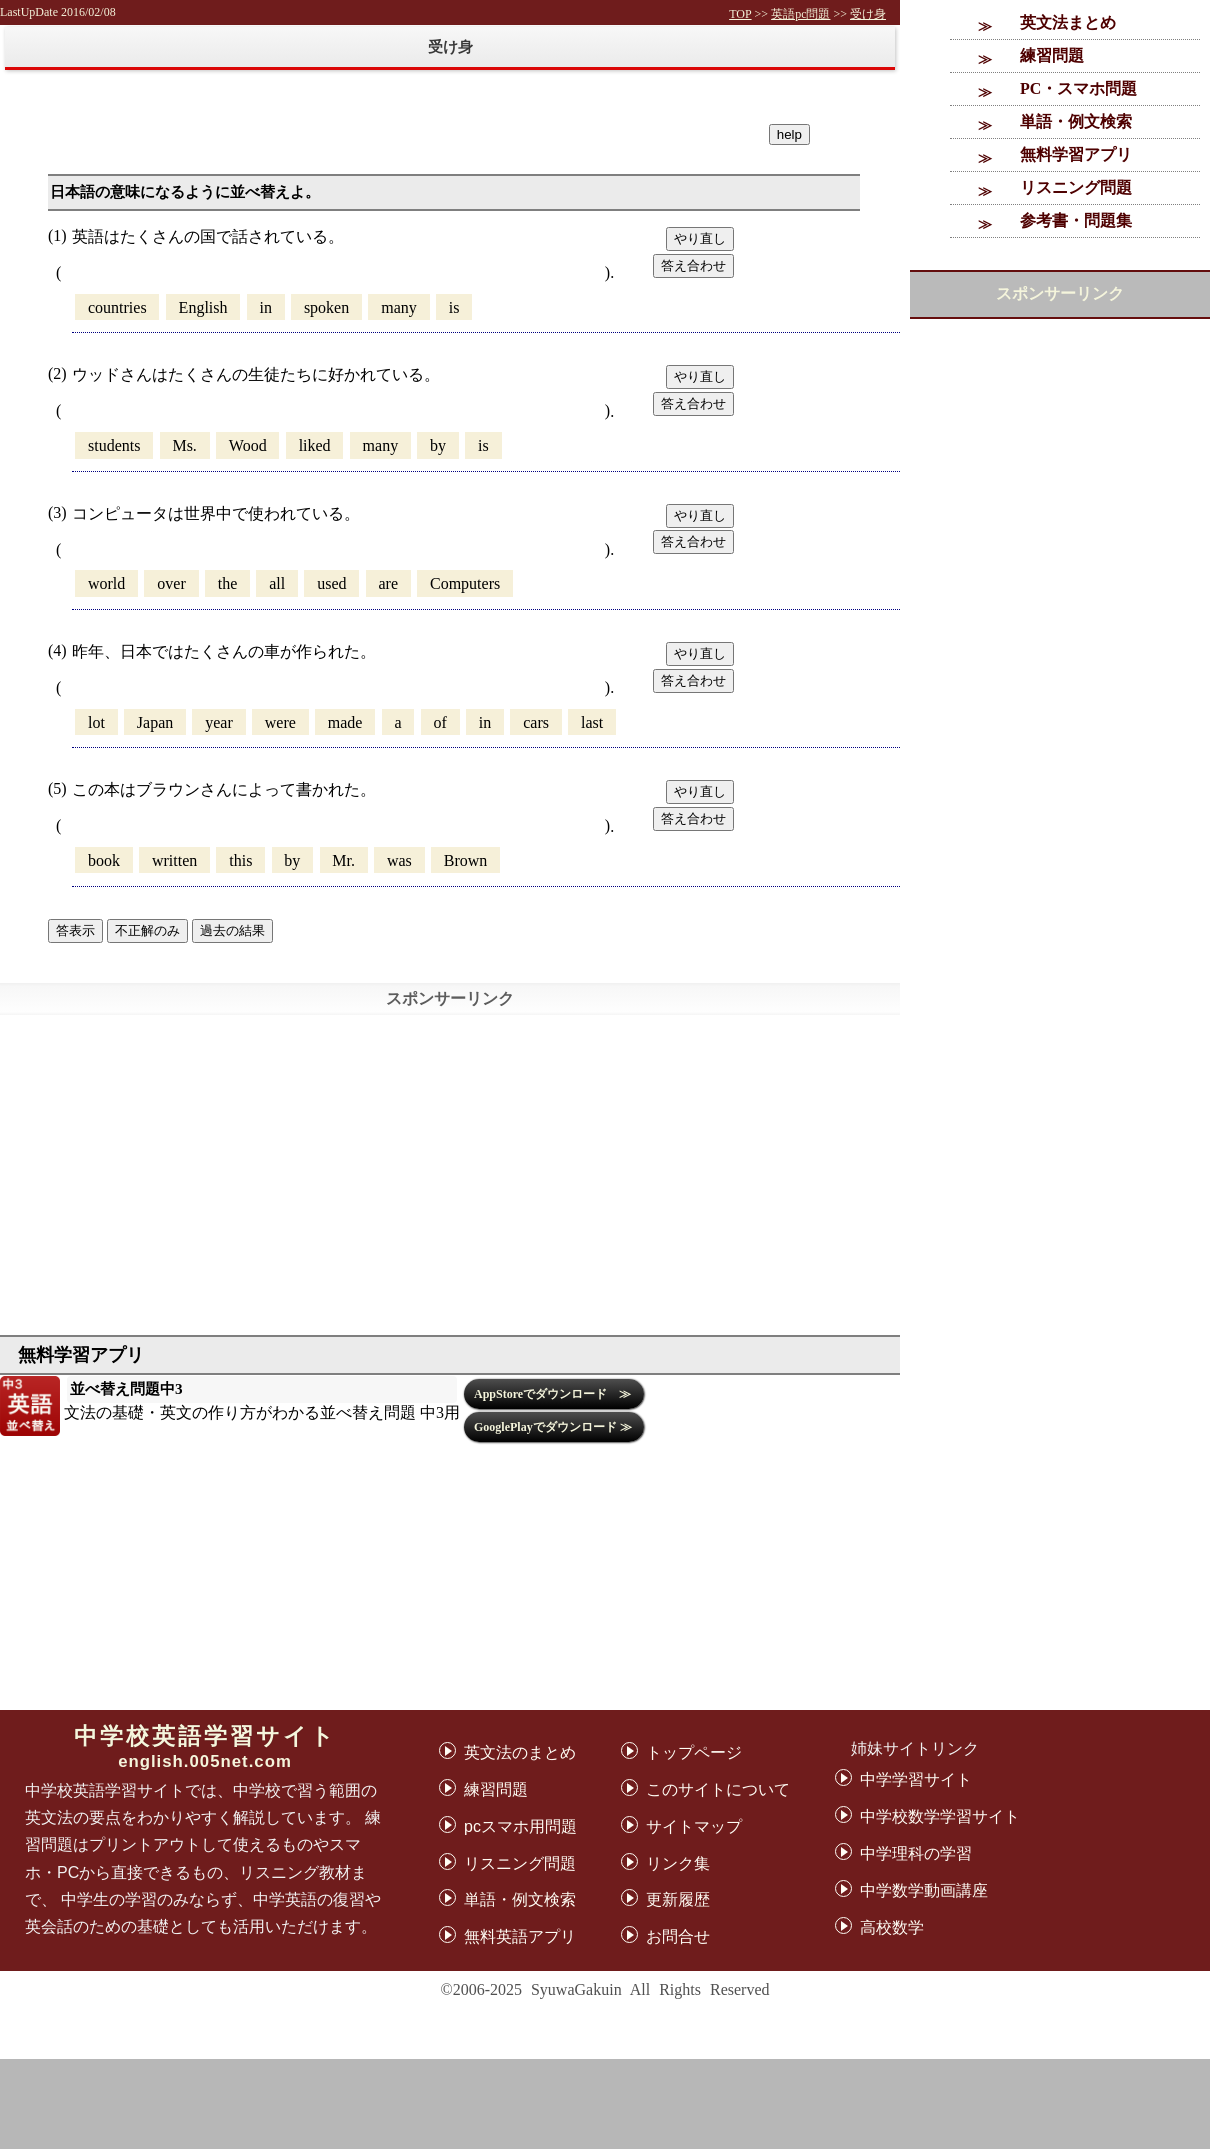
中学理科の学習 (916, 1853)
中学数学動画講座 (924, 1890)
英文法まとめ (1068, 22)
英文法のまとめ (520, 1752)
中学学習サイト (916, 1779)
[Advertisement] (605, 2104)
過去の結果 (232, 930)
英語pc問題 (800, 14)
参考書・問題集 (1076, 220)
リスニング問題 (1076, 187)
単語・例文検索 (1076, 121)
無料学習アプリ (1076, 154)
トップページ (694, 1752)
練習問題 (1052, 55)
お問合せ (678, 1936)
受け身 (868, 14)
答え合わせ (693, 265)
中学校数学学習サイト (940, 1816)
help (789, 134)
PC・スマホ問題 (1078, 88)
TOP (740, 14)
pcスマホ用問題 (520, 1826)
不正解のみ (147, 930)
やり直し (700, 238)
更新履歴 (678, 1899)
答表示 (75, 930)
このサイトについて (718, 1789)
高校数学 (892, 1927)
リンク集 (678, 1863)
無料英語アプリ (520, 1936)
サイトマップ (694, 1826)
